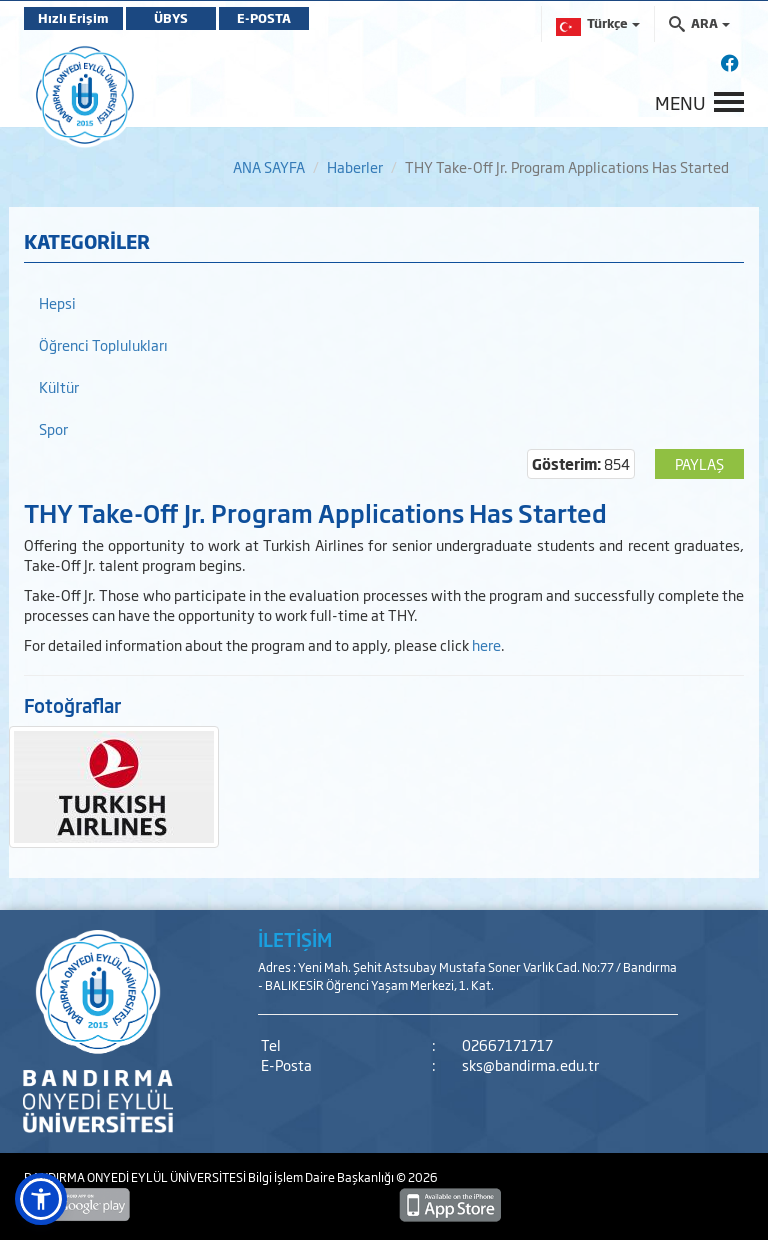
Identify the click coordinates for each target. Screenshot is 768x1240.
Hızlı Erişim (73, 18)
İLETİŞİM (295, 939)
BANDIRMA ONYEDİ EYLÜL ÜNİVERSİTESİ (136, 1177)
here (486, 644)
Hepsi (57, 302)
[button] (41, 1199)
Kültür (59, 386)
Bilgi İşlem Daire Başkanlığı (322, 1177)
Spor (53, 428)
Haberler (355, 166)
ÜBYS (171, 18)
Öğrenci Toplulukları (103, 344)
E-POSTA (264, 18)
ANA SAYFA (269, 166)
